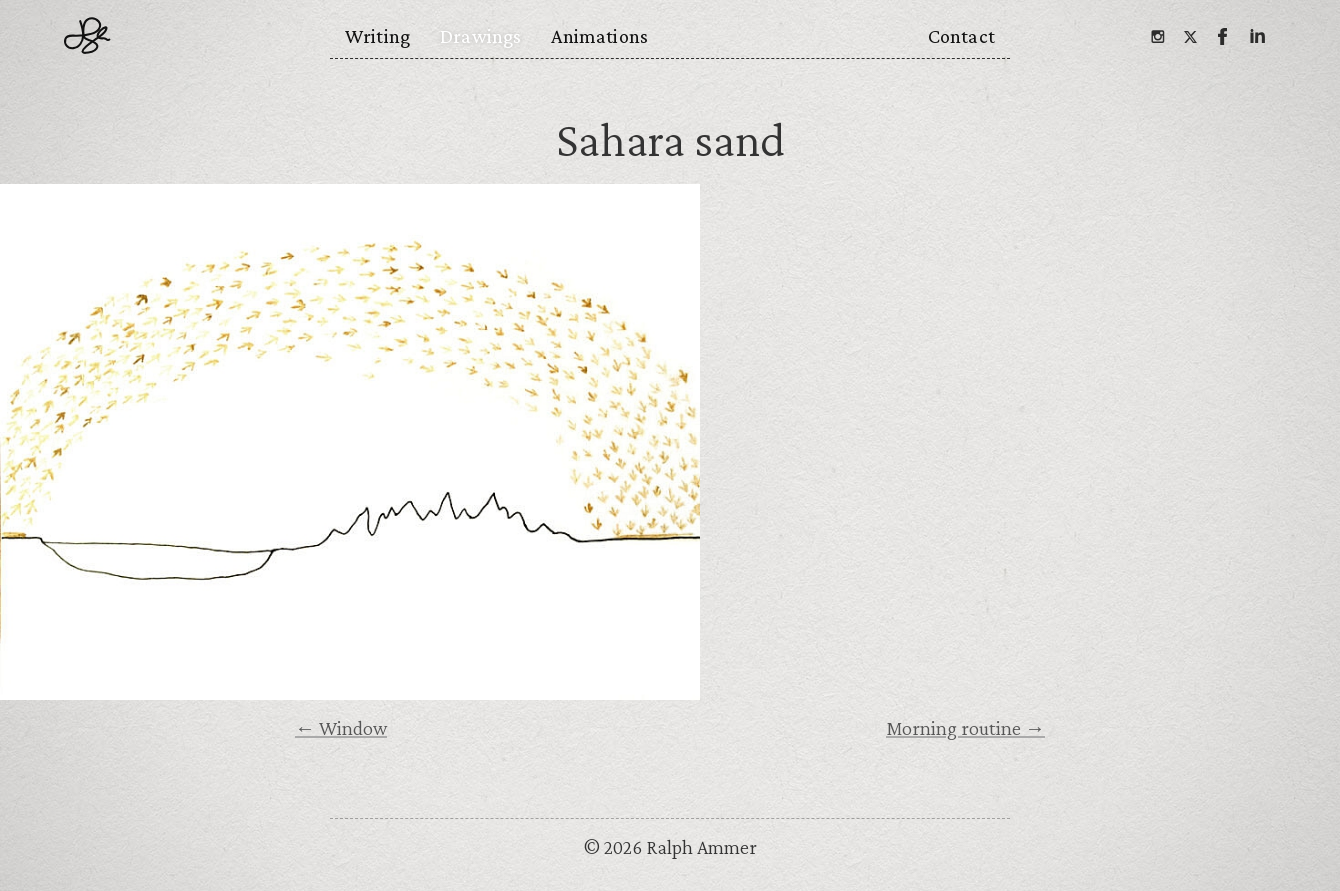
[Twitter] (1190, 36)
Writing (377, 36)
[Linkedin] (1256, 36)
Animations (599, 36)
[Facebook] (1223, 36)
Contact (961, 36)
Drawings (480, 36)
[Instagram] (1157, 36)
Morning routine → (965, 728)
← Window (341, 728)
